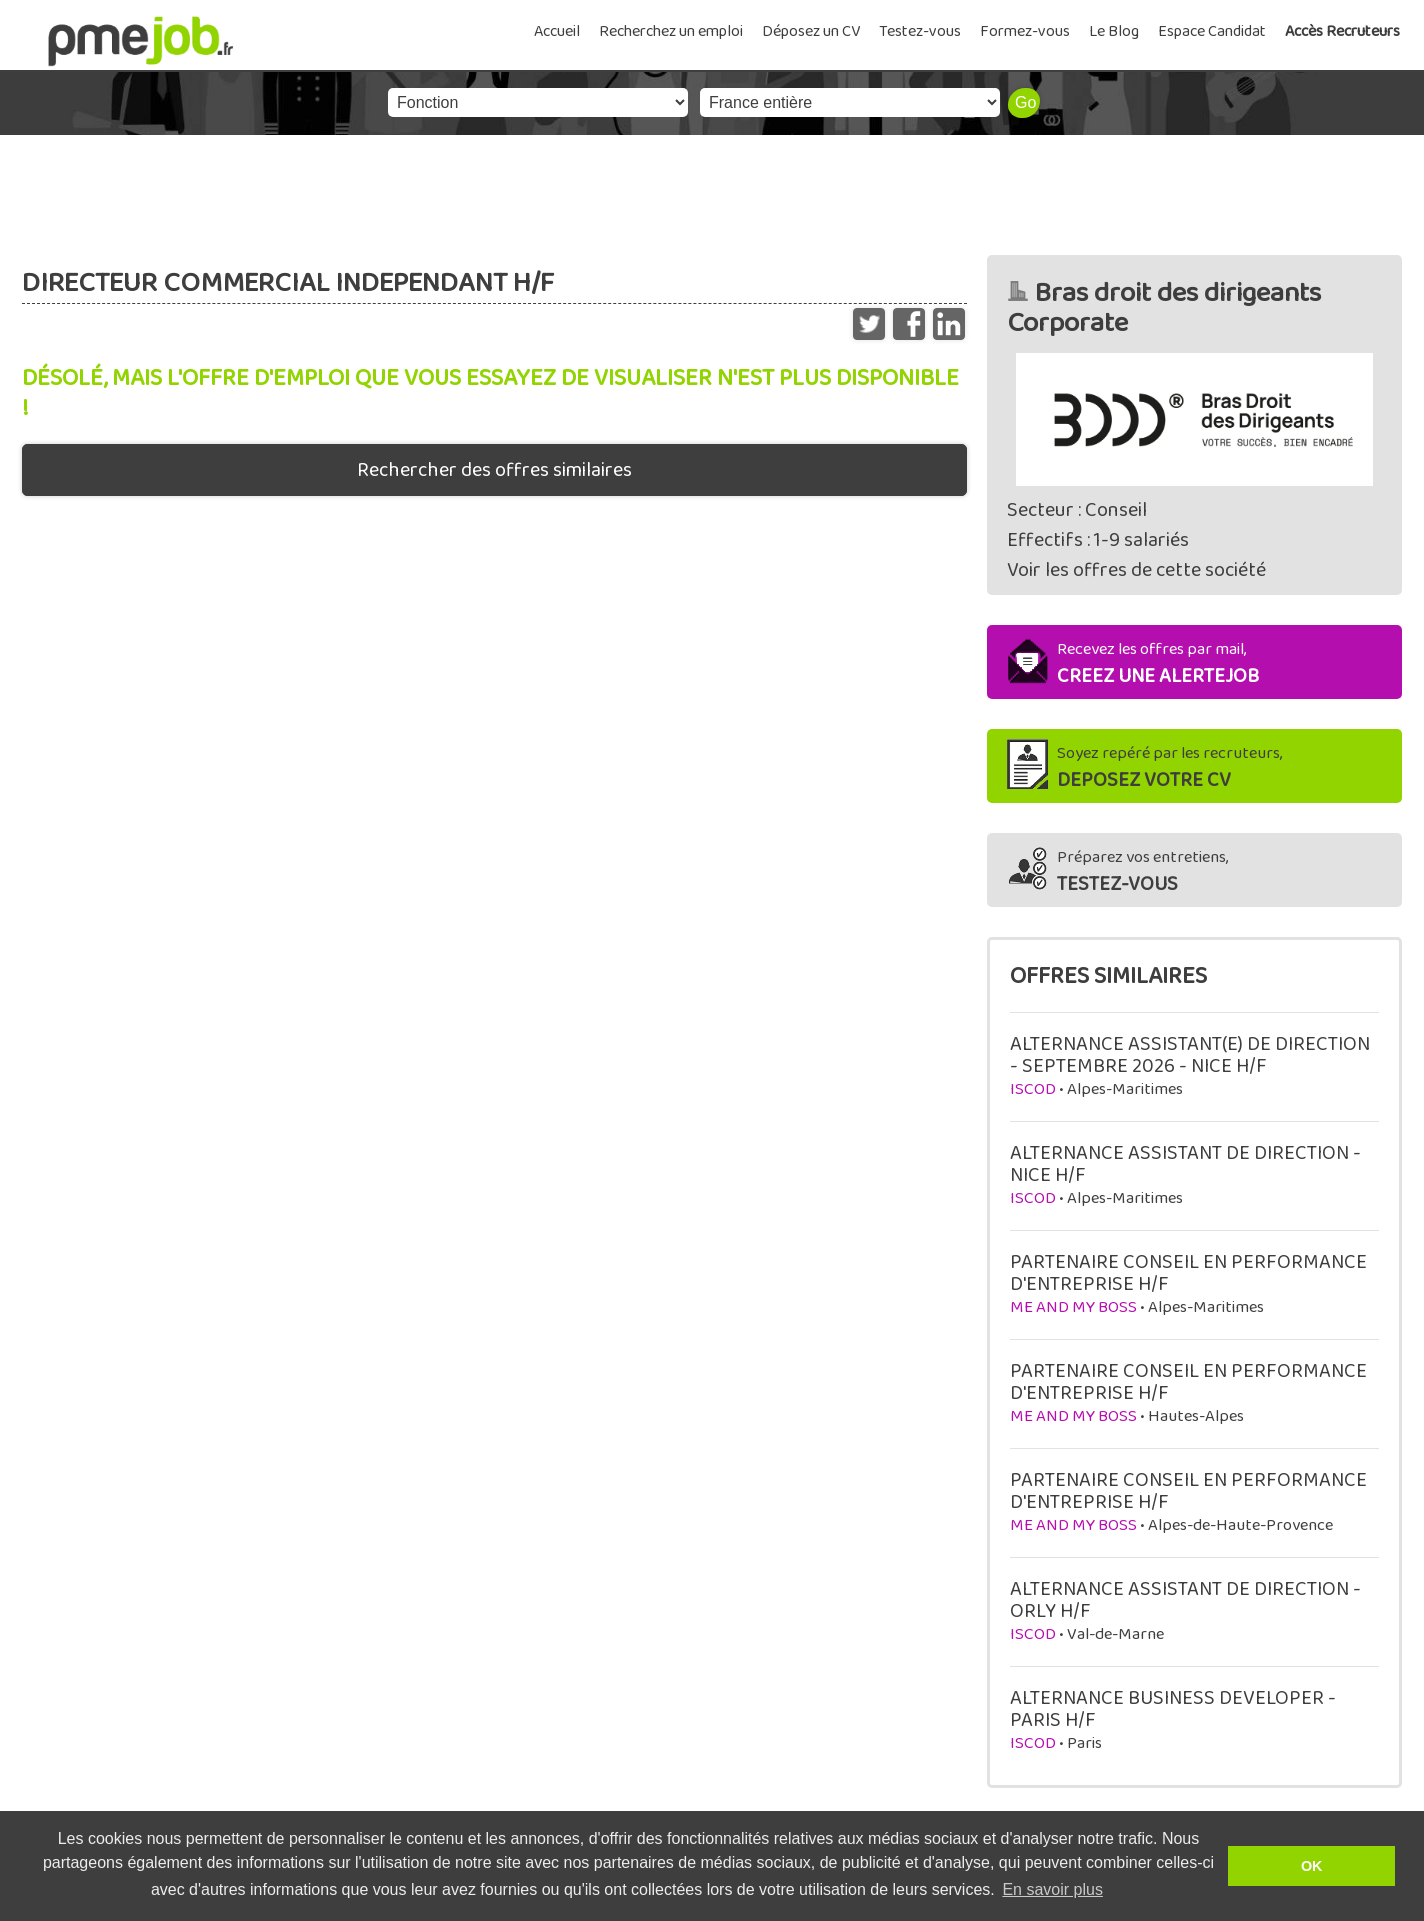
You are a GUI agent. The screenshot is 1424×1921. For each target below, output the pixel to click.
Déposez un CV (811, 31)
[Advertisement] (712, 190)
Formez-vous (1025, 31)
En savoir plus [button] (1052, 1889)
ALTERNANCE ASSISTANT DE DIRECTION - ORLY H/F (1185, 1600)
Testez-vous (920, 31)
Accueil (557, 31)
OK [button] (1312, 1866)
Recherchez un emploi (671, 31)
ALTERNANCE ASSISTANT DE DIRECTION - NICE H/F (1185, 1164)
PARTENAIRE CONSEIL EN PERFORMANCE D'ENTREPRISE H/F (1188, 1273)
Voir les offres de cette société (1136, 570)
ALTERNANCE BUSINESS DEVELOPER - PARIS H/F (1173, 1709)
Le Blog (1114, 31)
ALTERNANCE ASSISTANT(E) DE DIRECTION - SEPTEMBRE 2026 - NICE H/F (1190, 1055)
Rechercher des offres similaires (494, 470)
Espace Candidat (1212, 31)
